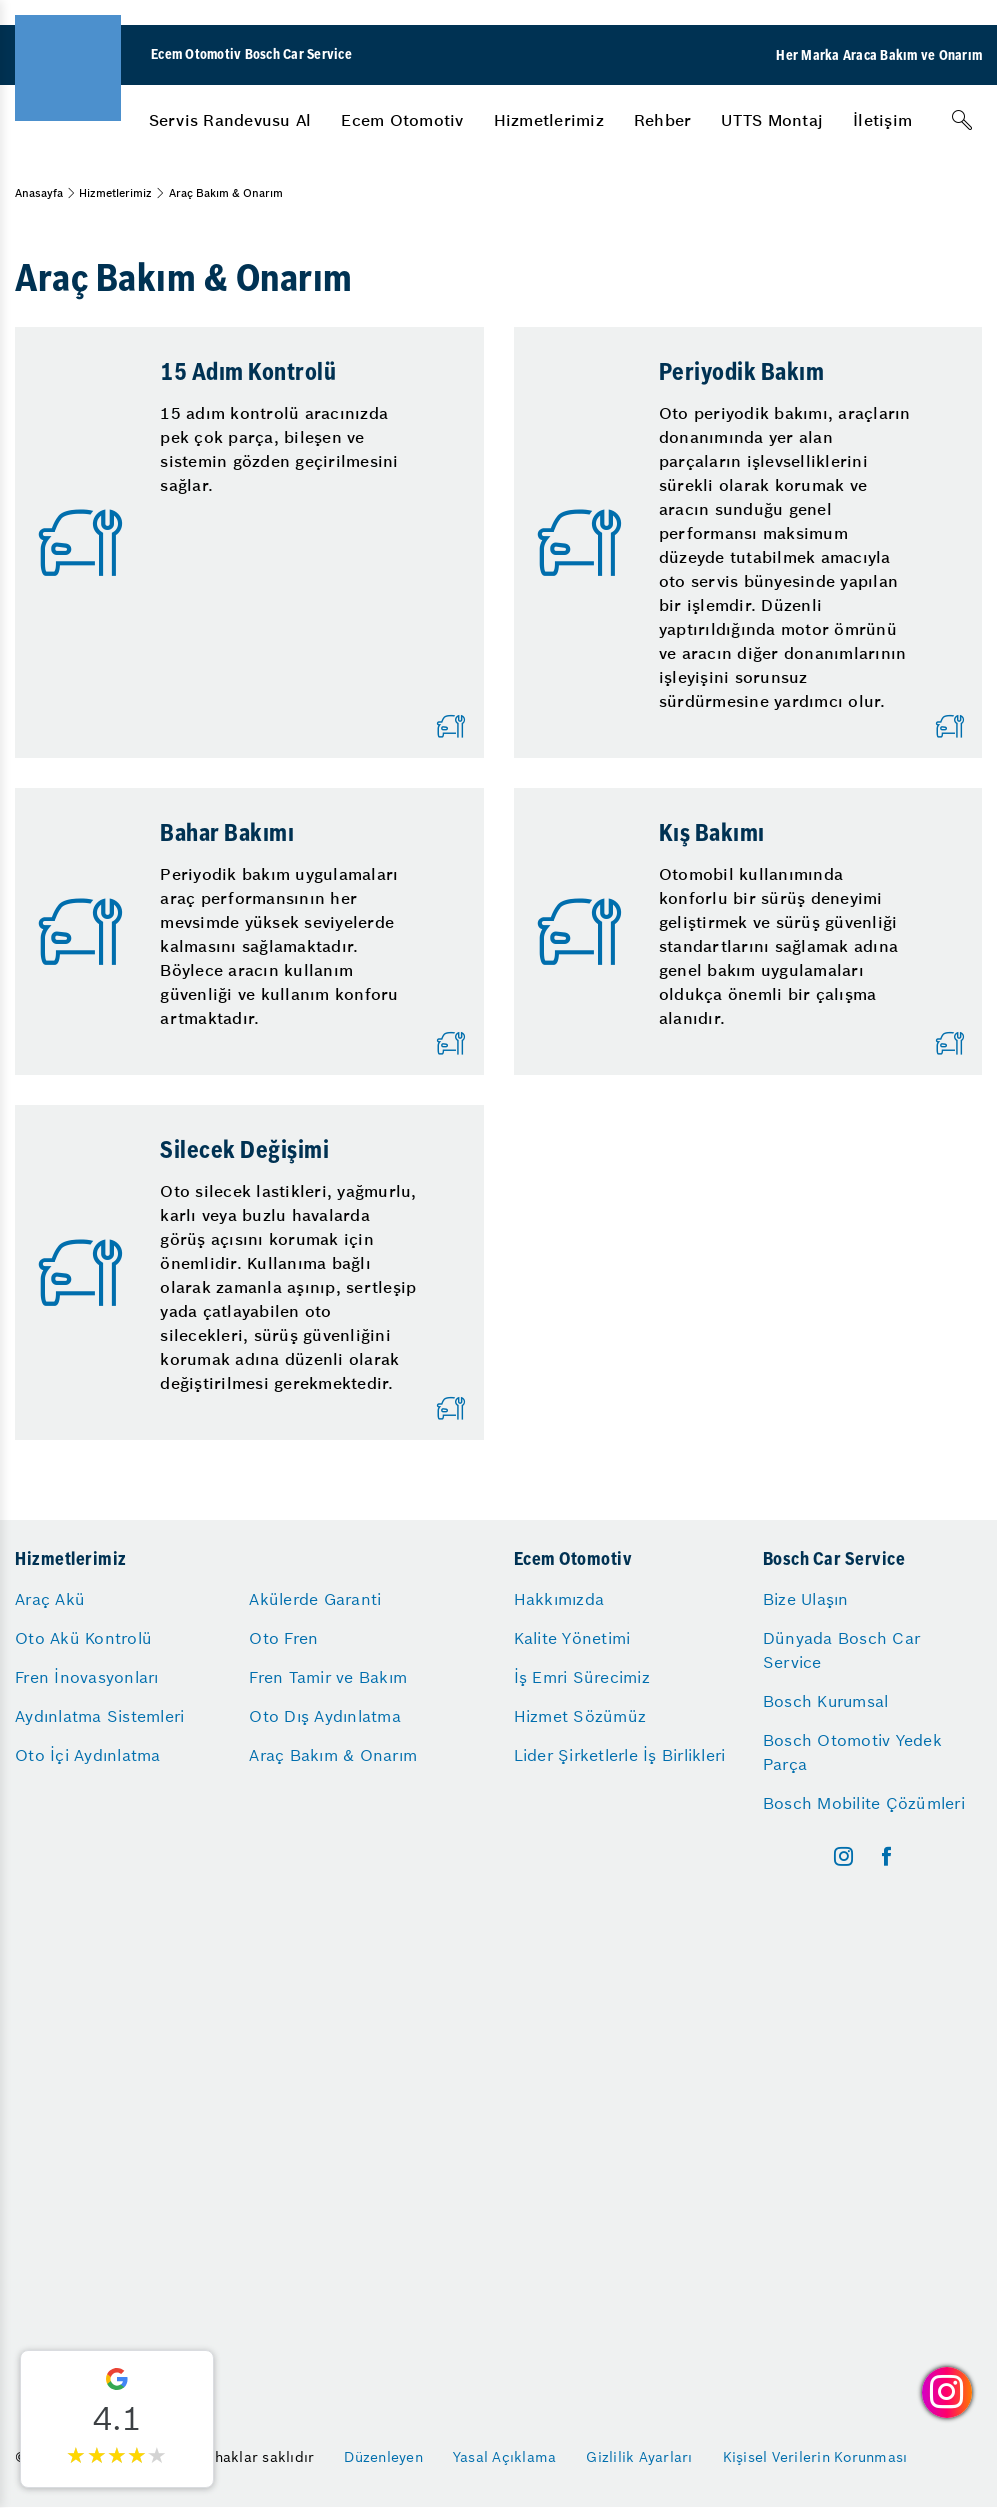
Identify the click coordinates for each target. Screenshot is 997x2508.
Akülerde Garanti (315, 1599)
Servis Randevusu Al (230, 120)
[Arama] (962, 120)
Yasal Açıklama (505, 2457)
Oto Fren (283, 1638)
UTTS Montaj (772, 120)
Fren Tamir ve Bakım (328, 1677)
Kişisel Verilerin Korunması (815, 2457)
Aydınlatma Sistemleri (99, 1716)
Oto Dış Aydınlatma (325, 1716)
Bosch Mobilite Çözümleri (864, 1803)
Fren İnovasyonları (87, 1677)
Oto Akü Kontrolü (83, 1638)
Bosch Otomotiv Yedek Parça (852, 1752)
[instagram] (843, 1856)
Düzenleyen (383, 2457)
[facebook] (886, 1856)
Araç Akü (50, 1599)
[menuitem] (230, 120)
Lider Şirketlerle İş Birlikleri (620, 1755)
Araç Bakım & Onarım (333, 1755)
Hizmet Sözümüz (580, 1716)
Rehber (663, 120)
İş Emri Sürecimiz (582, 1677)
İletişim (882, 120)
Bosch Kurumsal (826, 1701)
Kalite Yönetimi (572, 1638)
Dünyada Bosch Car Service (841, 1650)
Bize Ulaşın (806, 1599)
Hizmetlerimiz (549, 120)
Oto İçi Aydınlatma (88, 1755)
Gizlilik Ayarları (639, 2457)
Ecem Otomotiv (402, 120)
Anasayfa (39, 193)
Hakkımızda (559, 1599)
